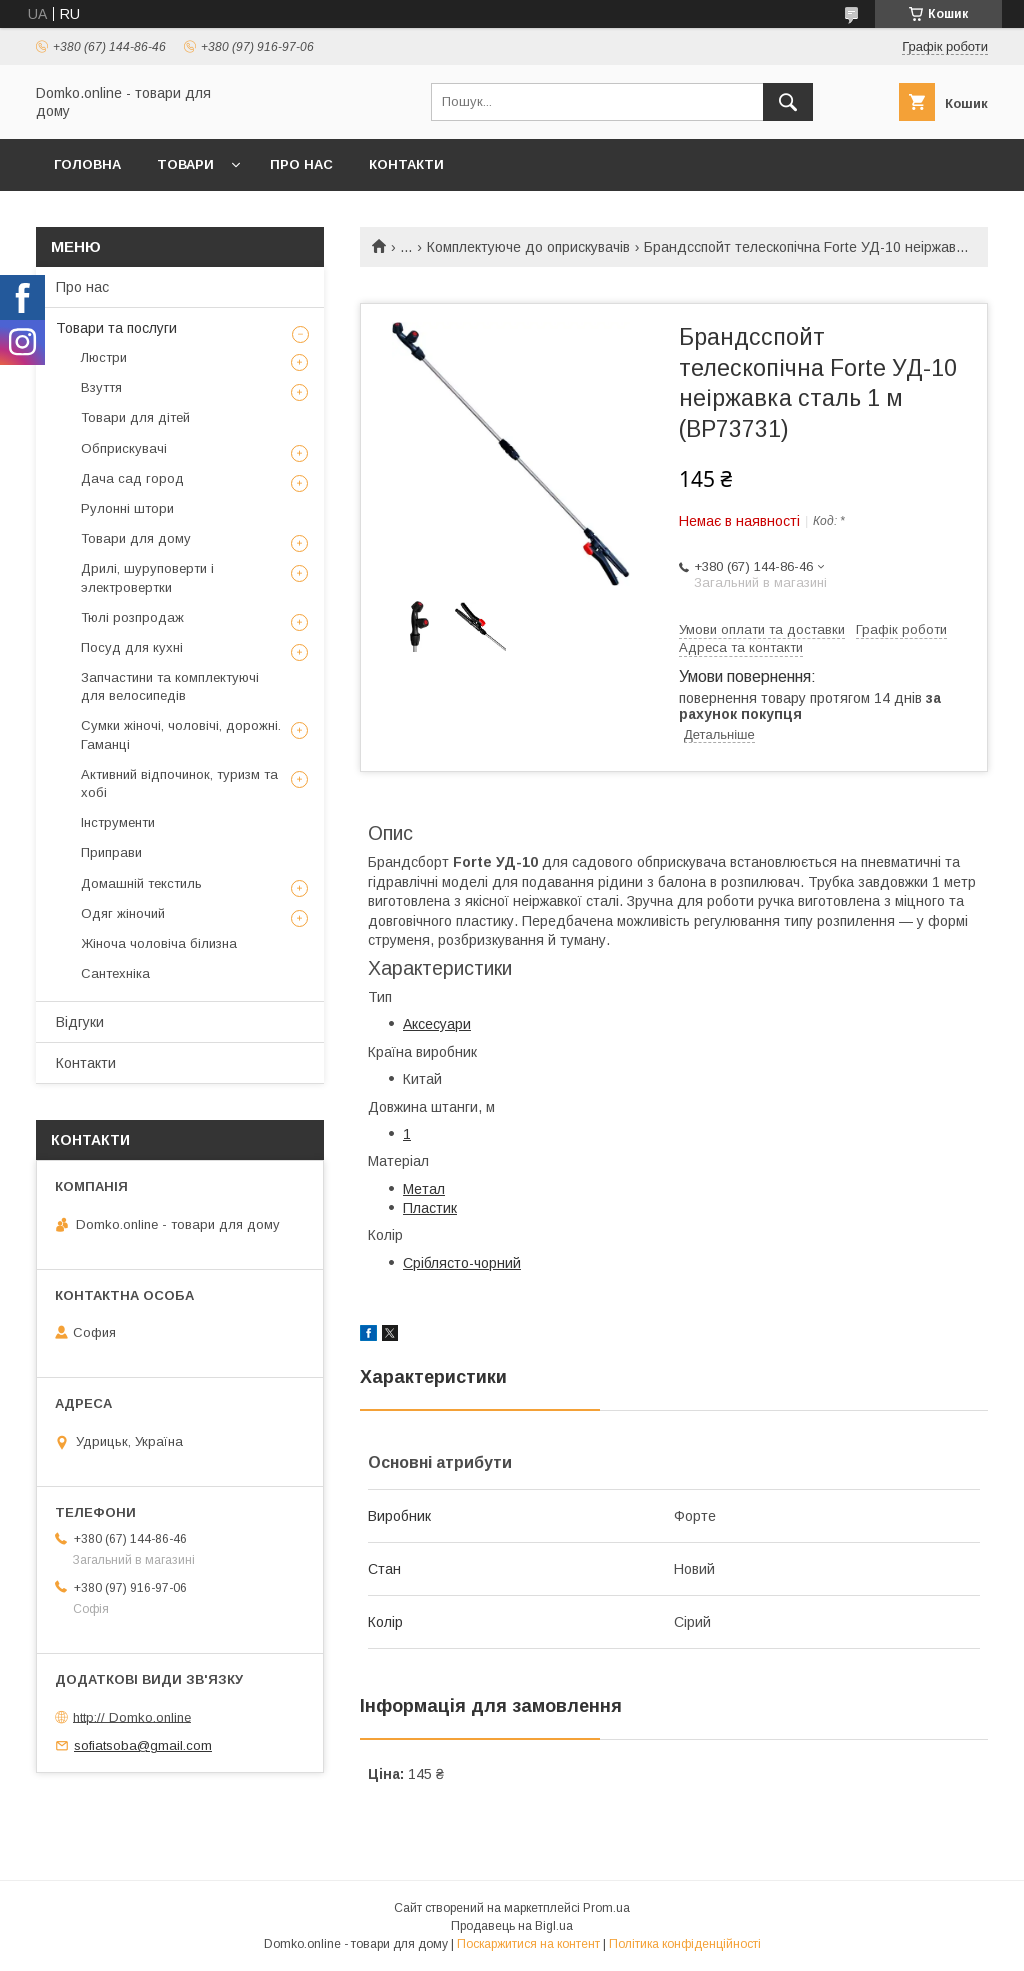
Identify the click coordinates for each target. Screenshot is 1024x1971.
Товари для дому (136, 538)
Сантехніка (115, 973)
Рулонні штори (127, 508)
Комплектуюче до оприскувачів (528, 247)
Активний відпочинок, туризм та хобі (179, 783)
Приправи (111, 852)
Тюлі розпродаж (132, 617)
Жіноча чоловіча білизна (159, 943)
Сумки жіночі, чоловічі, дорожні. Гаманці (181, 734)
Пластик (430, 1208)
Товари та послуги (116, 328)
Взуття (101, 387)
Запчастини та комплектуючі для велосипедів (170, 686)
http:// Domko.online (132, 1716)
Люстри (104, 357)
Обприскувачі (124, 448)
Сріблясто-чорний (462, 1263)
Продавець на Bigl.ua (512, 1926)
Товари (185, 164)
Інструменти (118, 822)
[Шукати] (788, 102)
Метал (424, 1189)
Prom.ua (606, 1908)
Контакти (406, 164)
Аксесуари (437, 1024)
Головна (87, 164)
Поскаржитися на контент (528, 1944)
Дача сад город (132, 478)
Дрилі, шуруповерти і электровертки (147, 577)
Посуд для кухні (132, 647)
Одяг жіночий (123, 913)
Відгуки (80, 1022)
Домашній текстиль (141, 883)
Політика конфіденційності (685, 1944)
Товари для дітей (135, 417)
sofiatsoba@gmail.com (143, 1745)
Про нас (301, 164)
